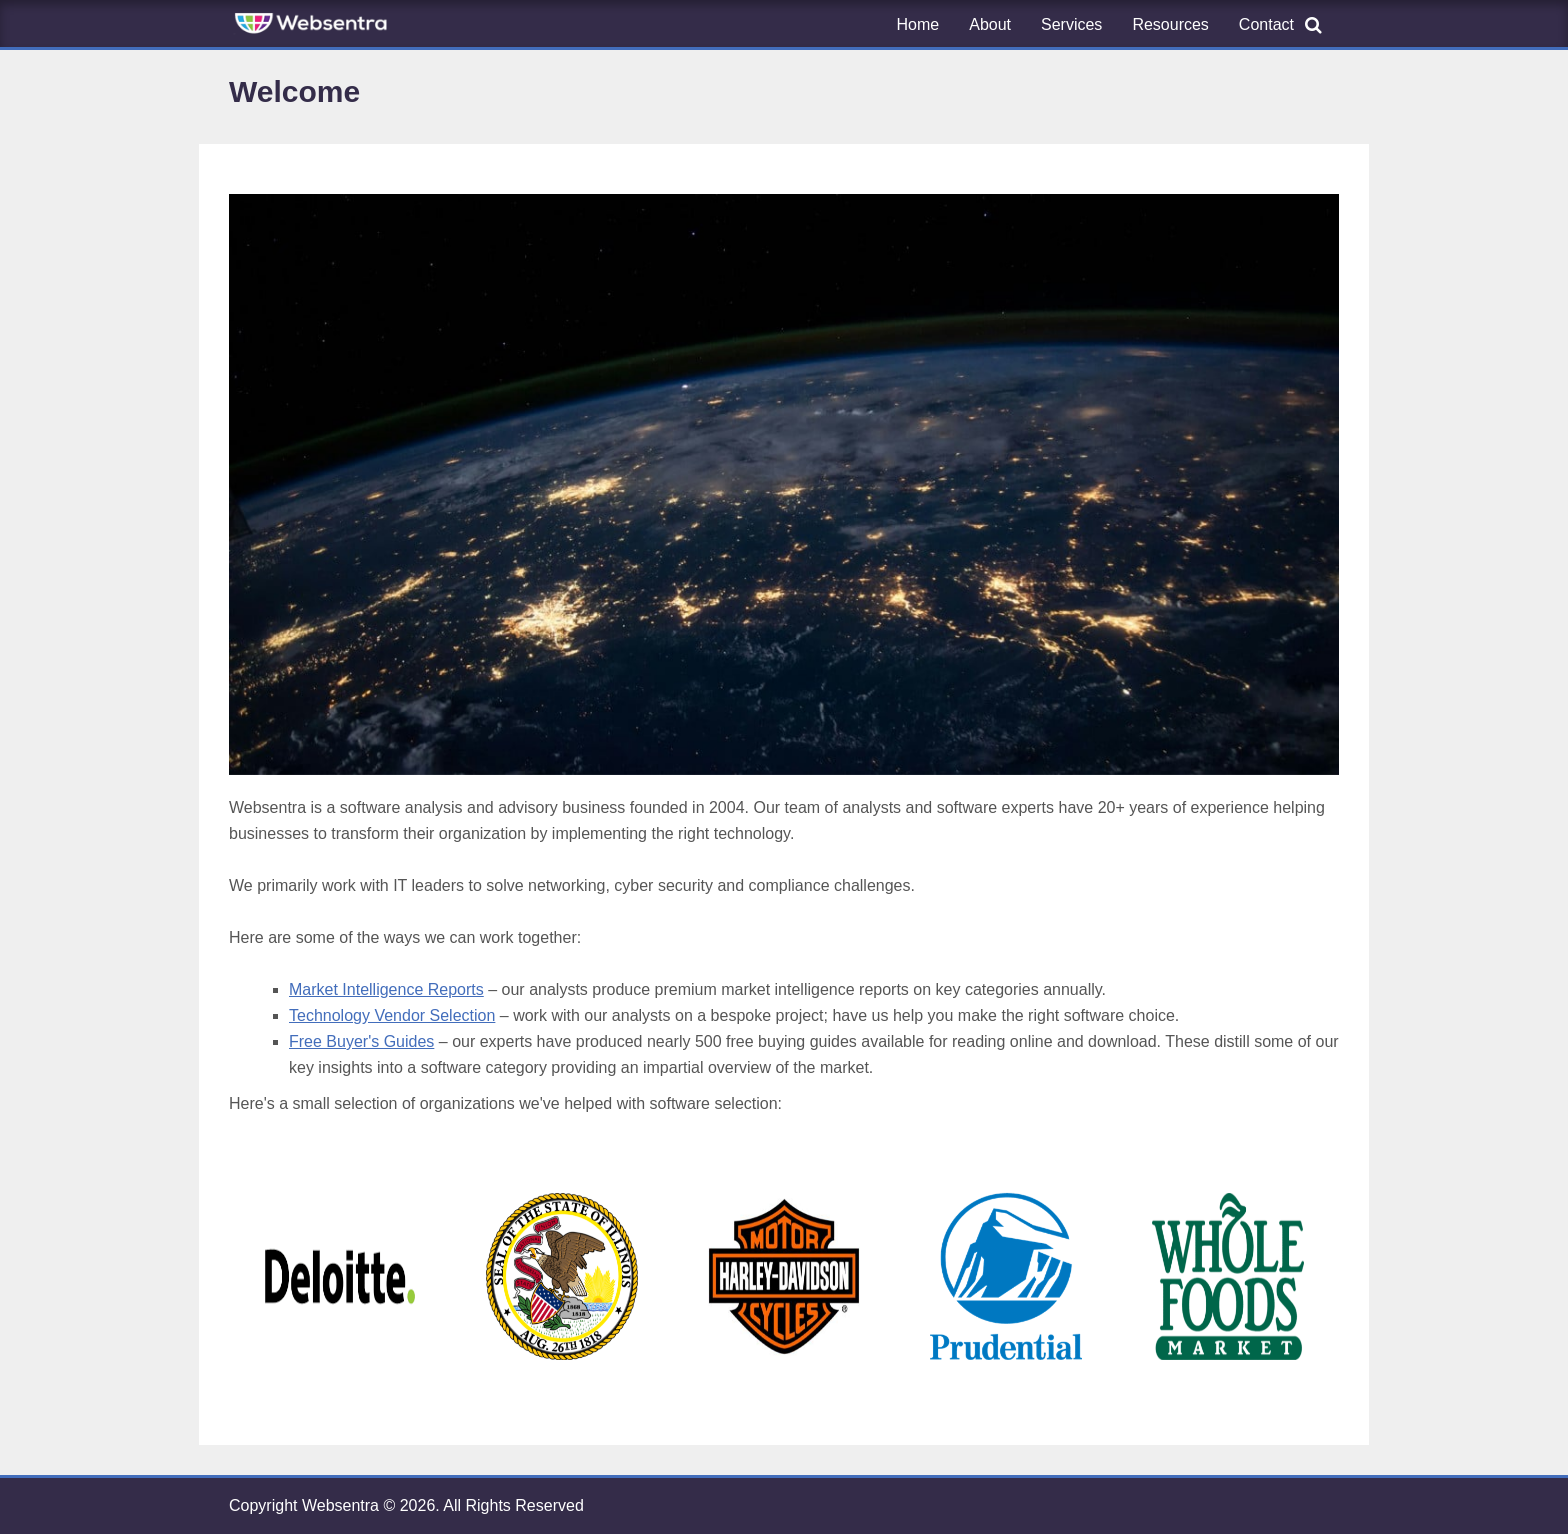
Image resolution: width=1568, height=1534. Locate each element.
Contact (1266, 24)
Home (918, 24)
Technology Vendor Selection (392, 1015)
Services (1071, 24)
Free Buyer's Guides (361, 1041)
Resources (1170, 24)
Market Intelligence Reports (386, 989)
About (990, 24)
